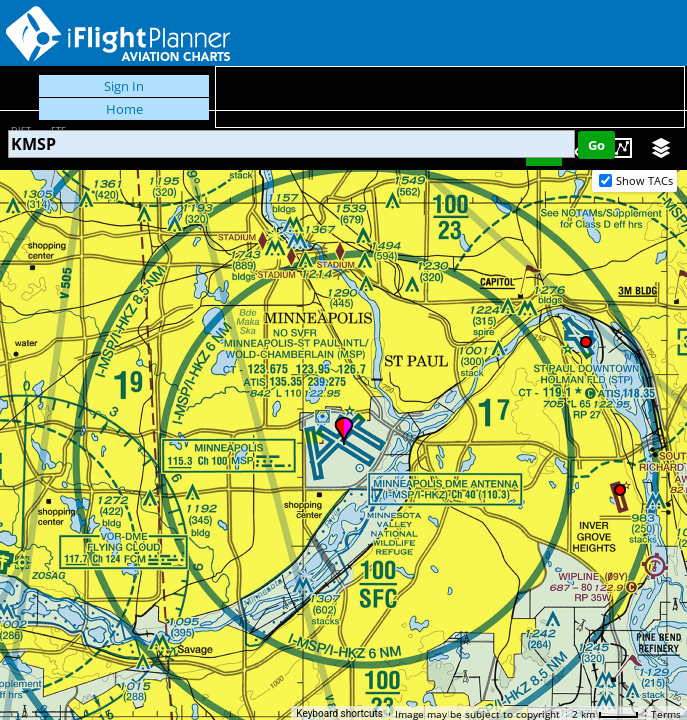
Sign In (124, 86)
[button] (344, 431)
